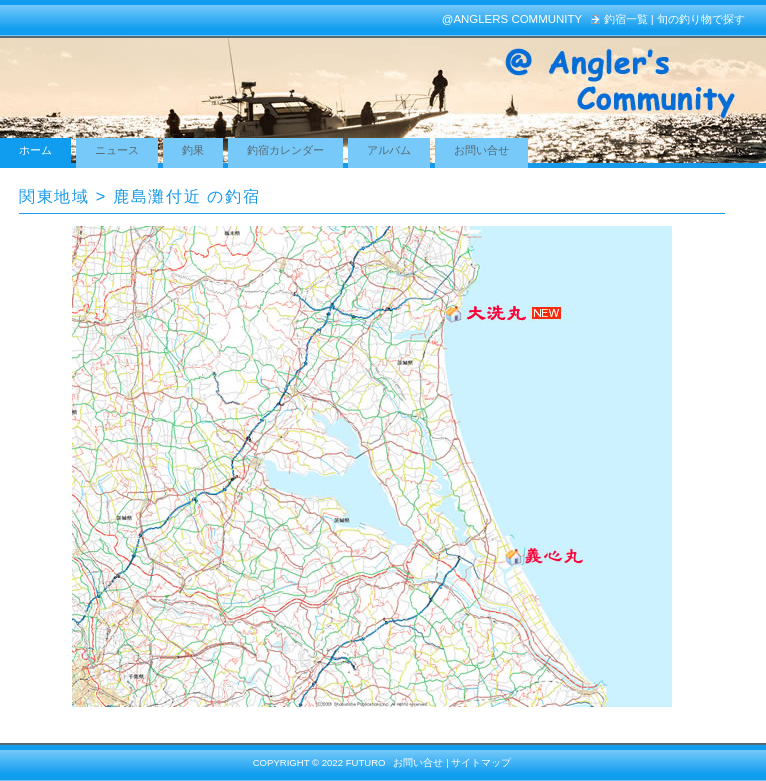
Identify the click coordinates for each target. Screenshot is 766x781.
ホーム (35, 150)
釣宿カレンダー (285, 150)
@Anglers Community (512, 19)
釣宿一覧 (626, 19)
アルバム (389, 150)
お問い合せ (481, 150)
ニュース (117, 150)
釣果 (193, 150)
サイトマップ (481, 762)
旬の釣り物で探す (701, 19)
